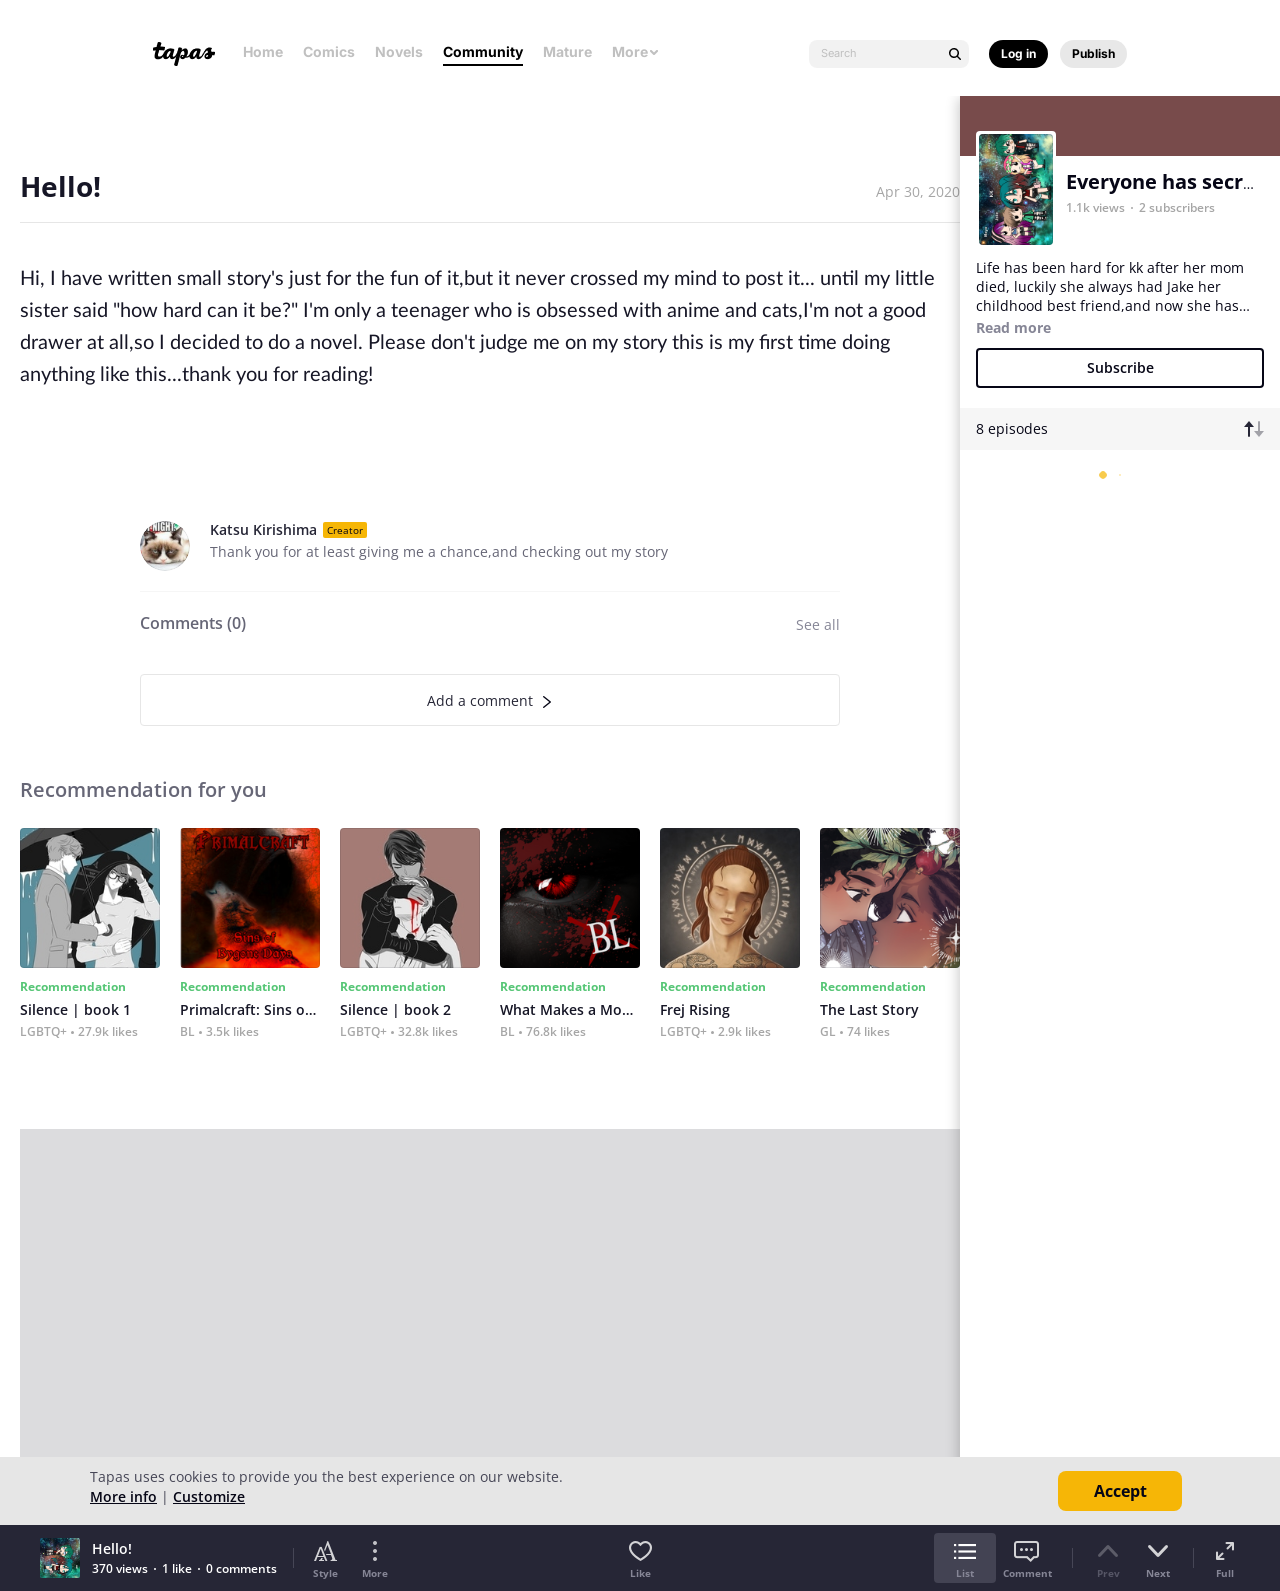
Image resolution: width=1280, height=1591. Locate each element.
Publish (1093, 53)
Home (263, 51)
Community (483, 51)
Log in (1018, 53)
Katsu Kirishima (263, 529)
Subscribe (1120, 367)
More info (123, 1496)
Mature (567, 51)
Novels (399, 51)
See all (818, 624)
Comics (329, 51)
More (636, 51)
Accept (1120, 1491)
